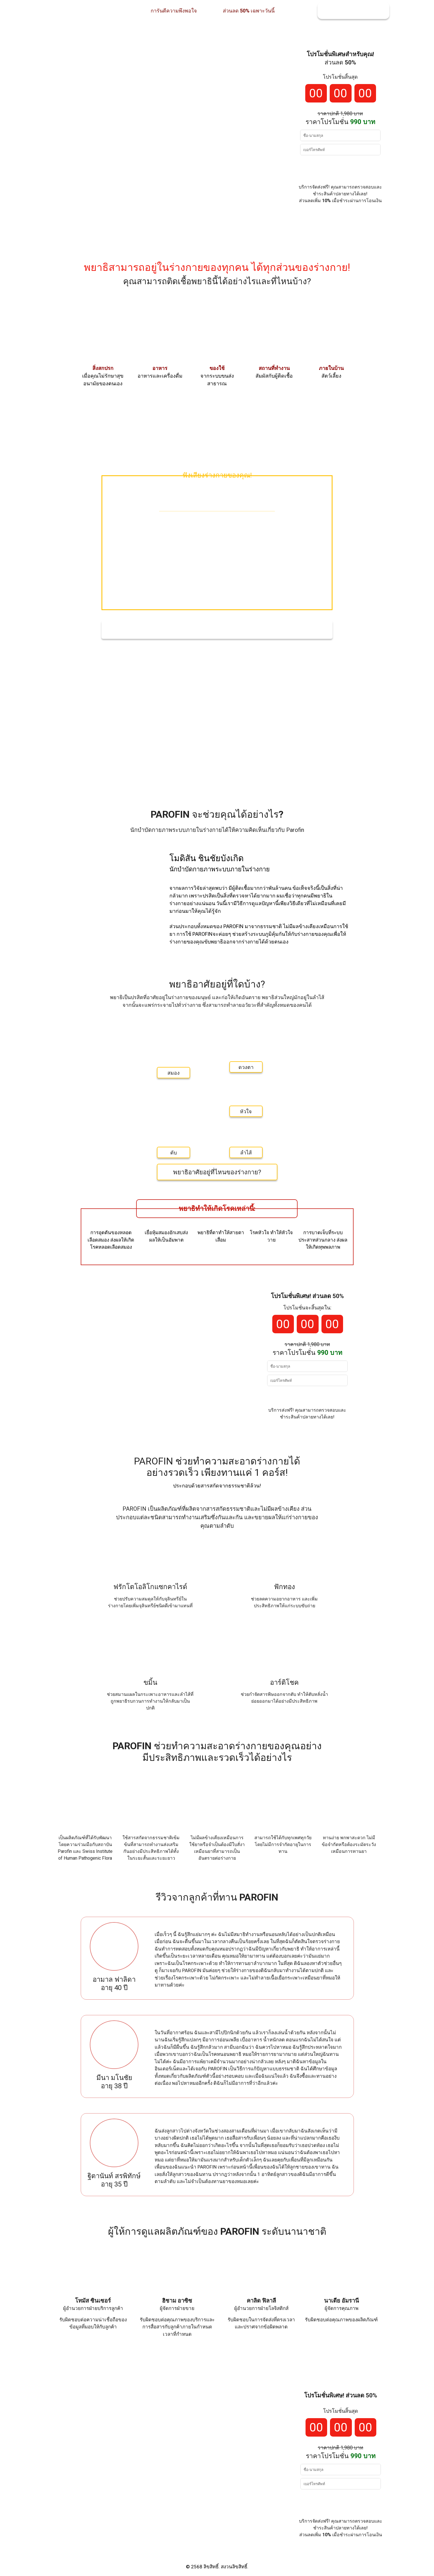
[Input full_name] (340, 135)
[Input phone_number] (340, 149)
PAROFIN (170, 814)
